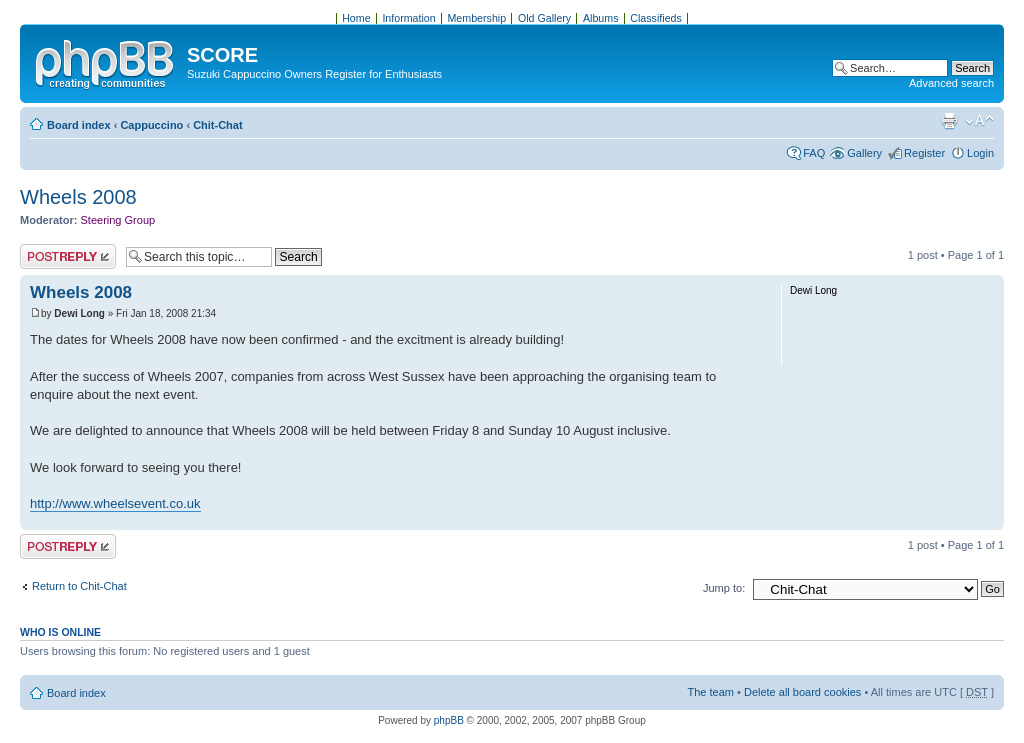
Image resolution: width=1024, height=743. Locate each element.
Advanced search (951, 83)
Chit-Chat (218, 125)
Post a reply (68, 256)
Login (980, 153)
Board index (79, 125)
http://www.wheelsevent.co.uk (115, 503)
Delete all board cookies (802, 692)
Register (924, 153)
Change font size (979, 121)
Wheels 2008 (78, 197)
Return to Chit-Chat (79, 586)
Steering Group (118, 220)
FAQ (814, 153)
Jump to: (724, 588)
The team (711, 692)
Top (988, 519)
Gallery (864, 153)
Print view (949, 121)
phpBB (449, 720)
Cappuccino (151, 125)
